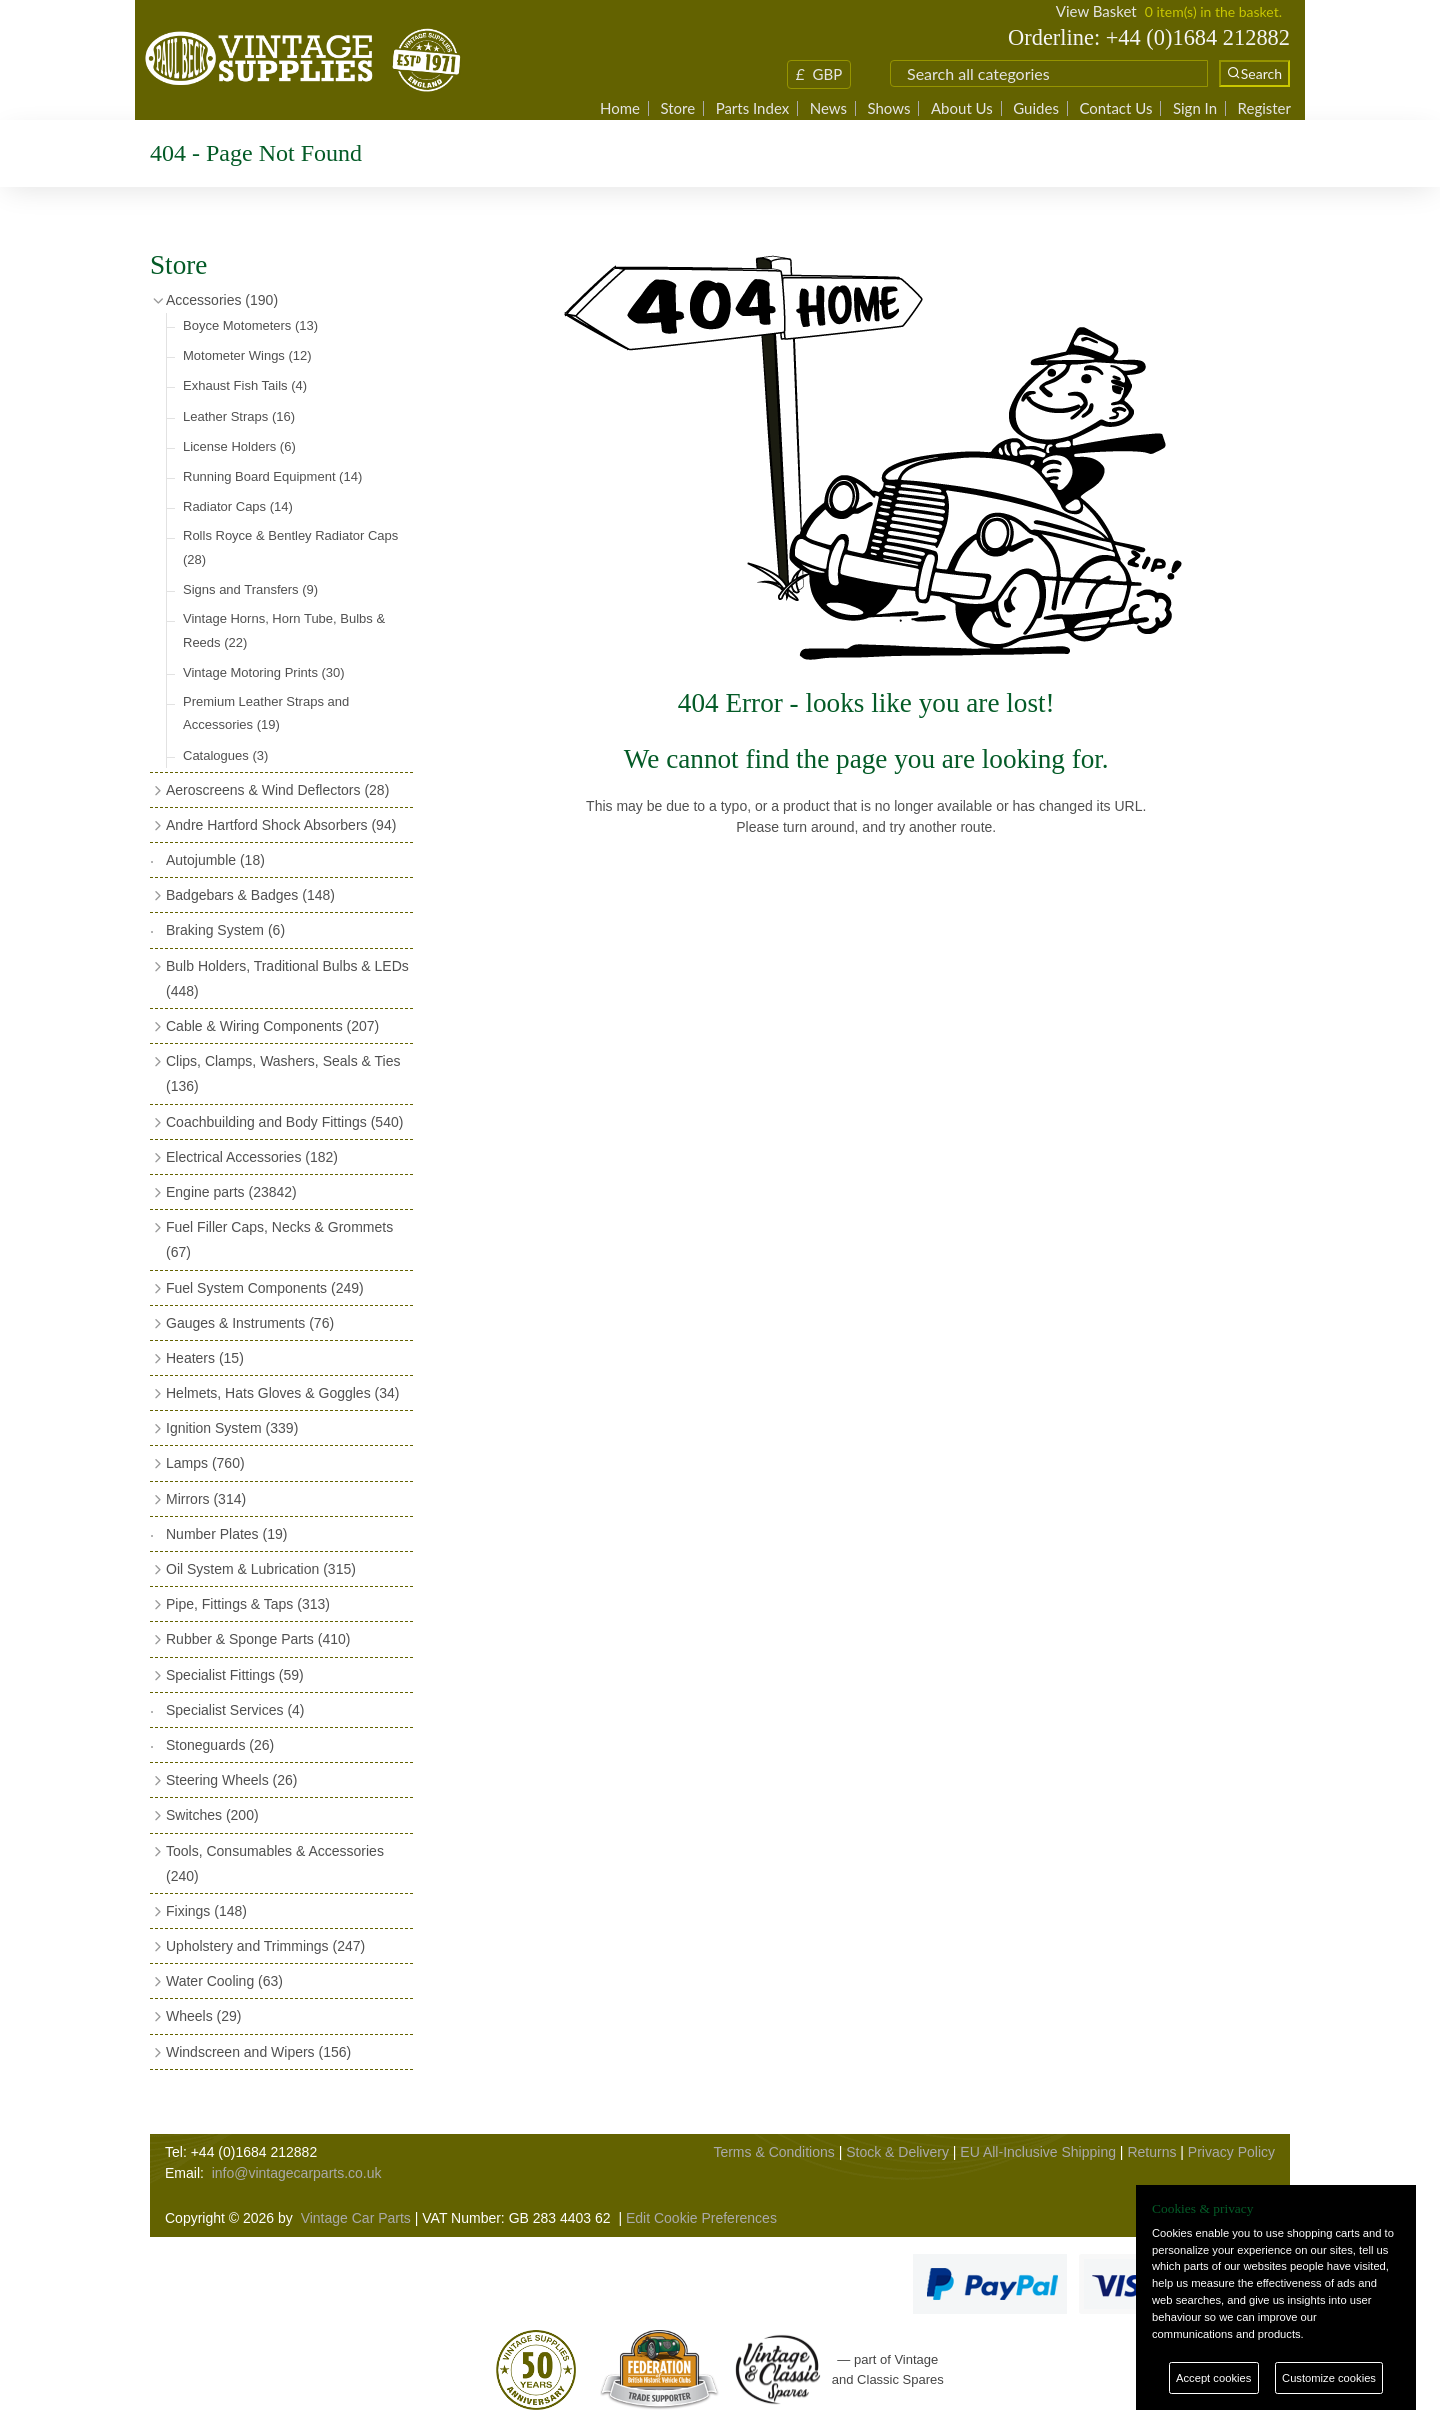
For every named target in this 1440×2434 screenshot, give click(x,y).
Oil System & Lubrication (261, 1569)
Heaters (205, 1358)
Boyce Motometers (250, 325)
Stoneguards (220, 1745)
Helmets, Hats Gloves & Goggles (282, 1393)
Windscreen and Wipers (258, 2052)
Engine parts (231, 1192)
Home (620, 108)
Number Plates (226, 1534)
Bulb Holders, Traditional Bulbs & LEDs (287, 978)
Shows (888, 108)
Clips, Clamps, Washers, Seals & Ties (283, 1073)
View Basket (1096, 11)
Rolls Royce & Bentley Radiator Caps (290, 547)
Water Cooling (224, 1981)
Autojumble (215, 860)
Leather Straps (239, 416)
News (828, 108)
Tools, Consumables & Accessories (275, 1863)
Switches (212, 1815)
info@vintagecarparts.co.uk (297, 2173)
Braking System (225, 930)
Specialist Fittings (235, 1675)
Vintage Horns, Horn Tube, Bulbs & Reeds (284, 630)
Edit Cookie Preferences (701, 2218)
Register (1264, 108)
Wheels (203, 2016)
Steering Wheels (232, 1780)
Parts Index (753, 108)
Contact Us (1115, 108)
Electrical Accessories (252, 1157)
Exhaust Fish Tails (245, 385)
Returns (1151, 2152)
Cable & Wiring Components (272, 1026)
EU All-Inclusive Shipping (1038, 2152)
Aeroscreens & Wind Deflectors (277, 790)
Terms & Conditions (773, 2152)
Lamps (205, 1463)
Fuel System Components (265, 1288)
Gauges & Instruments (250, 1323)
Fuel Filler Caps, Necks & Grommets (279, 1239)
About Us (962, 108)
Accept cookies (1213, 2378)
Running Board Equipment (272, 476)
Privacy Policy (1231, 2152)
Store (677, 108)
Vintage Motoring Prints (264, 672)
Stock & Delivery (897, 2152)
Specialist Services (235, 1710)
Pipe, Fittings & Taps (248, 1604)
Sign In (1195, 108)
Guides (1036, 108)
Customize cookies (1329, 2378)
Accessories (222, 300)
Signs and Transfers (250, 589)
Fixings (206, 1911)
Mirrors (206, 1499)
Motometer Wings (247, 355)
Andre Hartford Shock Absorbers (281, 825)
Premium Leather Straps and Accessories (266, 713)
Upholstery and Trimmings (265, 1946)
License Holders (239, 446)
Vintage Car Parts (356, 2218)
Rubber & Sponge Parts (258, 1639)
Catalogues (225, 755)
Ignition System (232, 1428)
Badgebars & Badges (250, 895)
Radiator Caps (238, 506)
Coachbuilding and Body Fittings (284, 1122)
